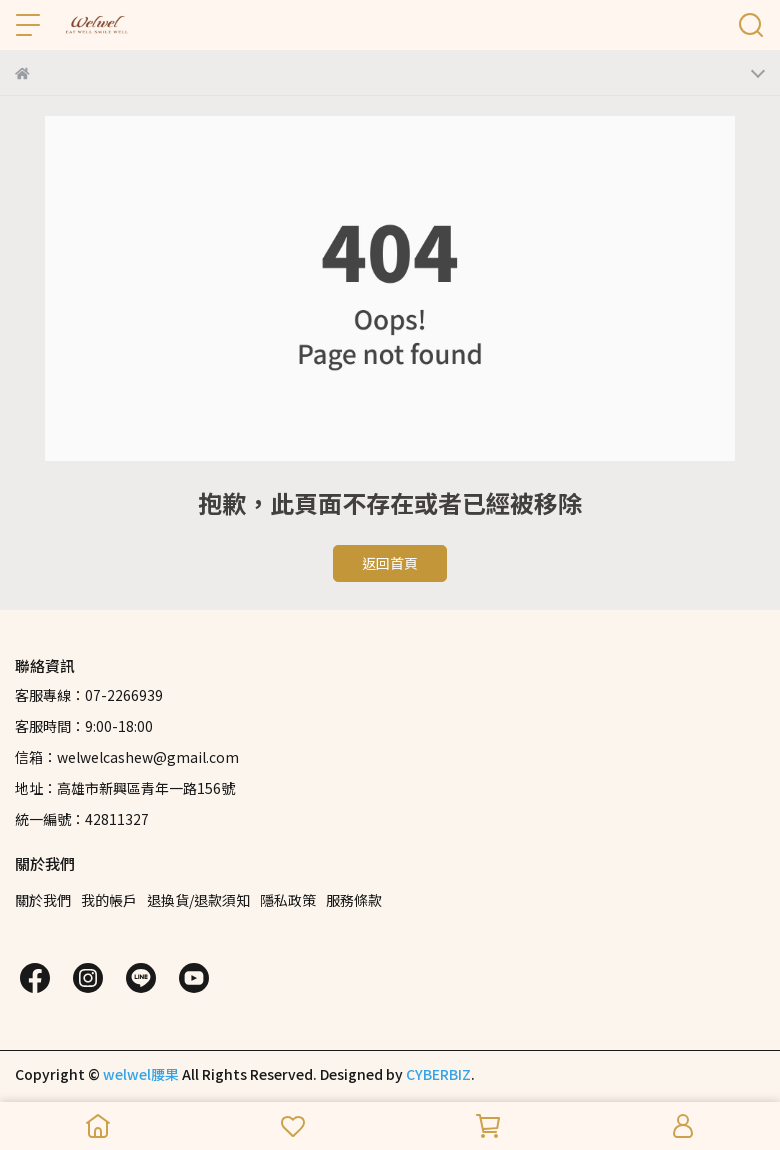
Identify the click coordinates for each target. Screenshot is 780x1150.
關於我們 (43, 900)
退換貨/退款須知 (198, 900)
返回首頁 (390, 563)
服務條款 (354, 900)
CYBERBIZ (438, 1074)
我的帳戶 (109, 900)
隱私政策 (288, 900)
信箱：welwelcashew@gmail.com (127, 757)
